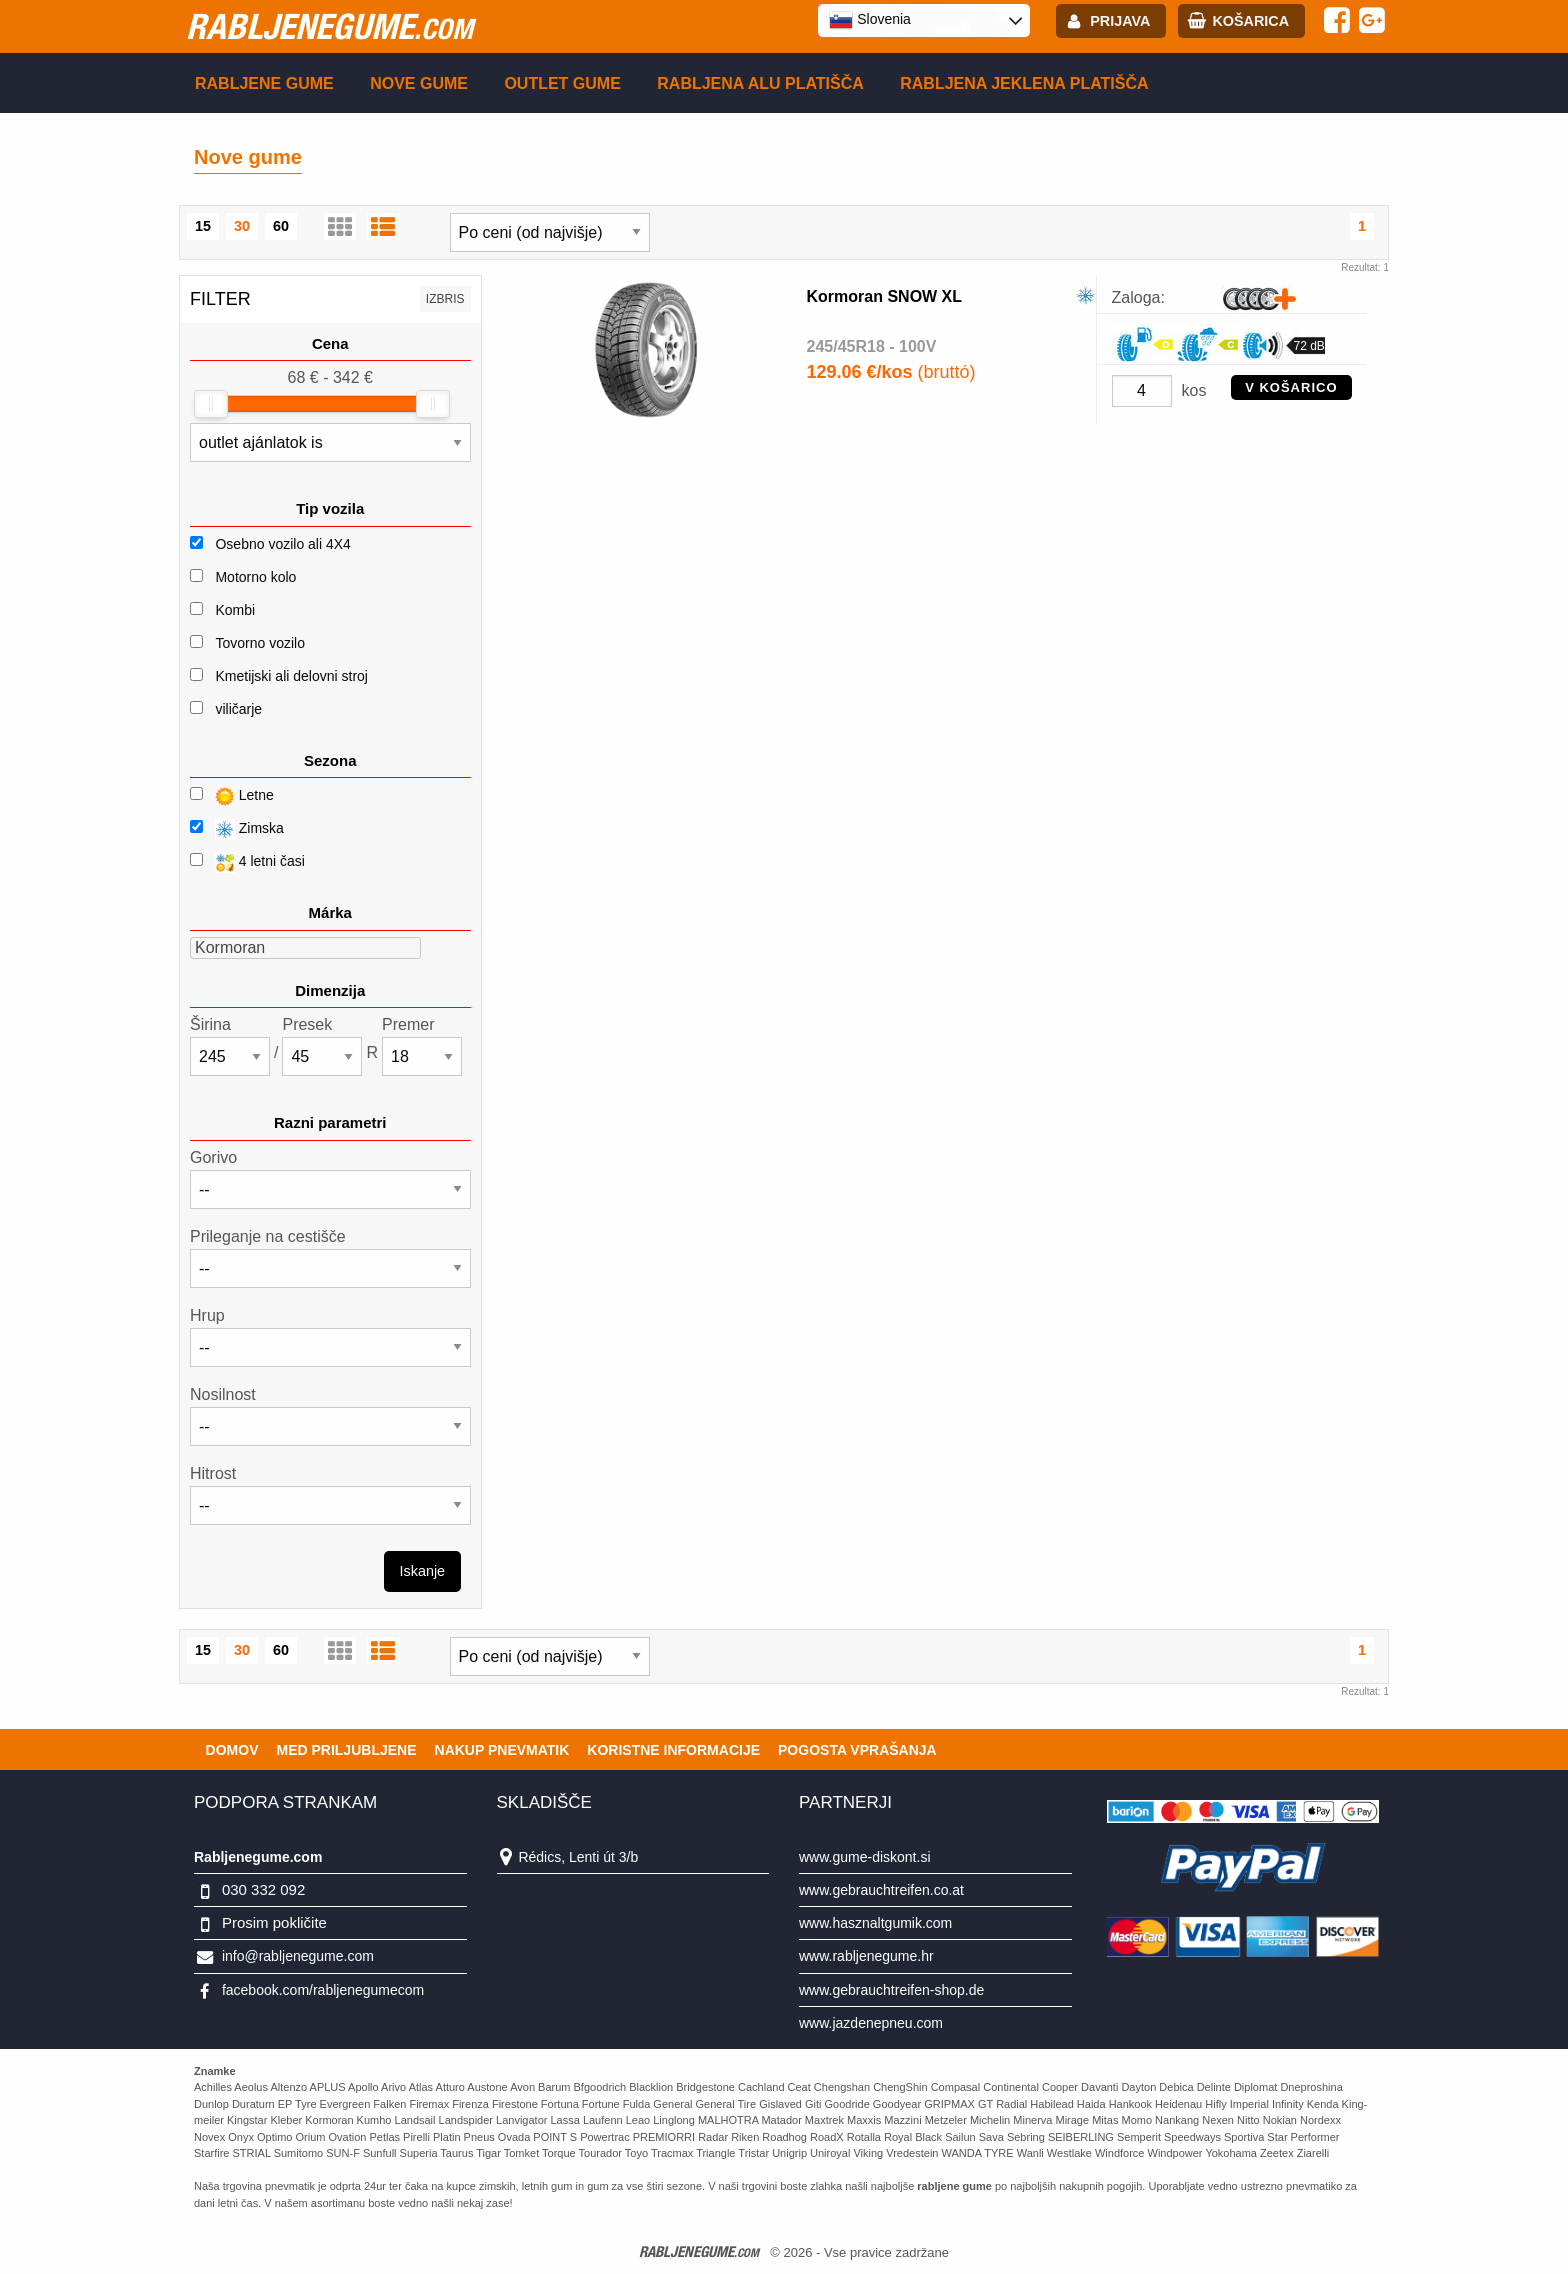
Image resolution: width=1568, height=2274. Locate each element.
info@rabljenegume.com (298, 1956)
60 (281, 226)
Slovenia (870, 20)
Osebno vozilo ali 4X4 (282, 544)
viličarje (238, 709)
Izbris (445, 299)
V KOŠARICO (1291, 387)
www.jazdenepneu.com (871, 2023)
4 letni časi (247, 862)
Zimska (237, 829)
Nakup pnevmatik (502, 1750)
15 (203, 226)
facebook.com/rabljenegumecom (323, 1990)
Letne (232, 796)
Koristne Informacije (673, 1750)
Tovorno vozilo (260, 643)
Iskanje (423, 1571)
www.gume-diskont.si (865, 1857)
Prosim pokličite (274, 1922)
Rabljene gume (264, 83)
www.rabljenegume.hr (866, 1956)
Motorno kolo (255, 577)
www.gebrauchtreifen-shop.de (891, 1990)
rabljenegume (329, 26)
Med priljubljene (346, 1750)
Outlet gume (562, 83)
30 (242, 226)
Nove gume (419, 83)
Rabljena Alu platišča (760, 83)
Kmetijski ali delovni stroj (291, 676)
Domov (232, 1750)
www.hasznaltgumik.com (875, 1923)
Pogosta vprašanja (857, 1750)
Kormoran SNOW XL (885, 296)
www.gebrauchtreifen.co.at (881, 1890)
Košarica (1250, 21)
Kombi (235, 610)
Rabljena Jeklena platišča (1024, 83)
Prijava (1120, 21)
